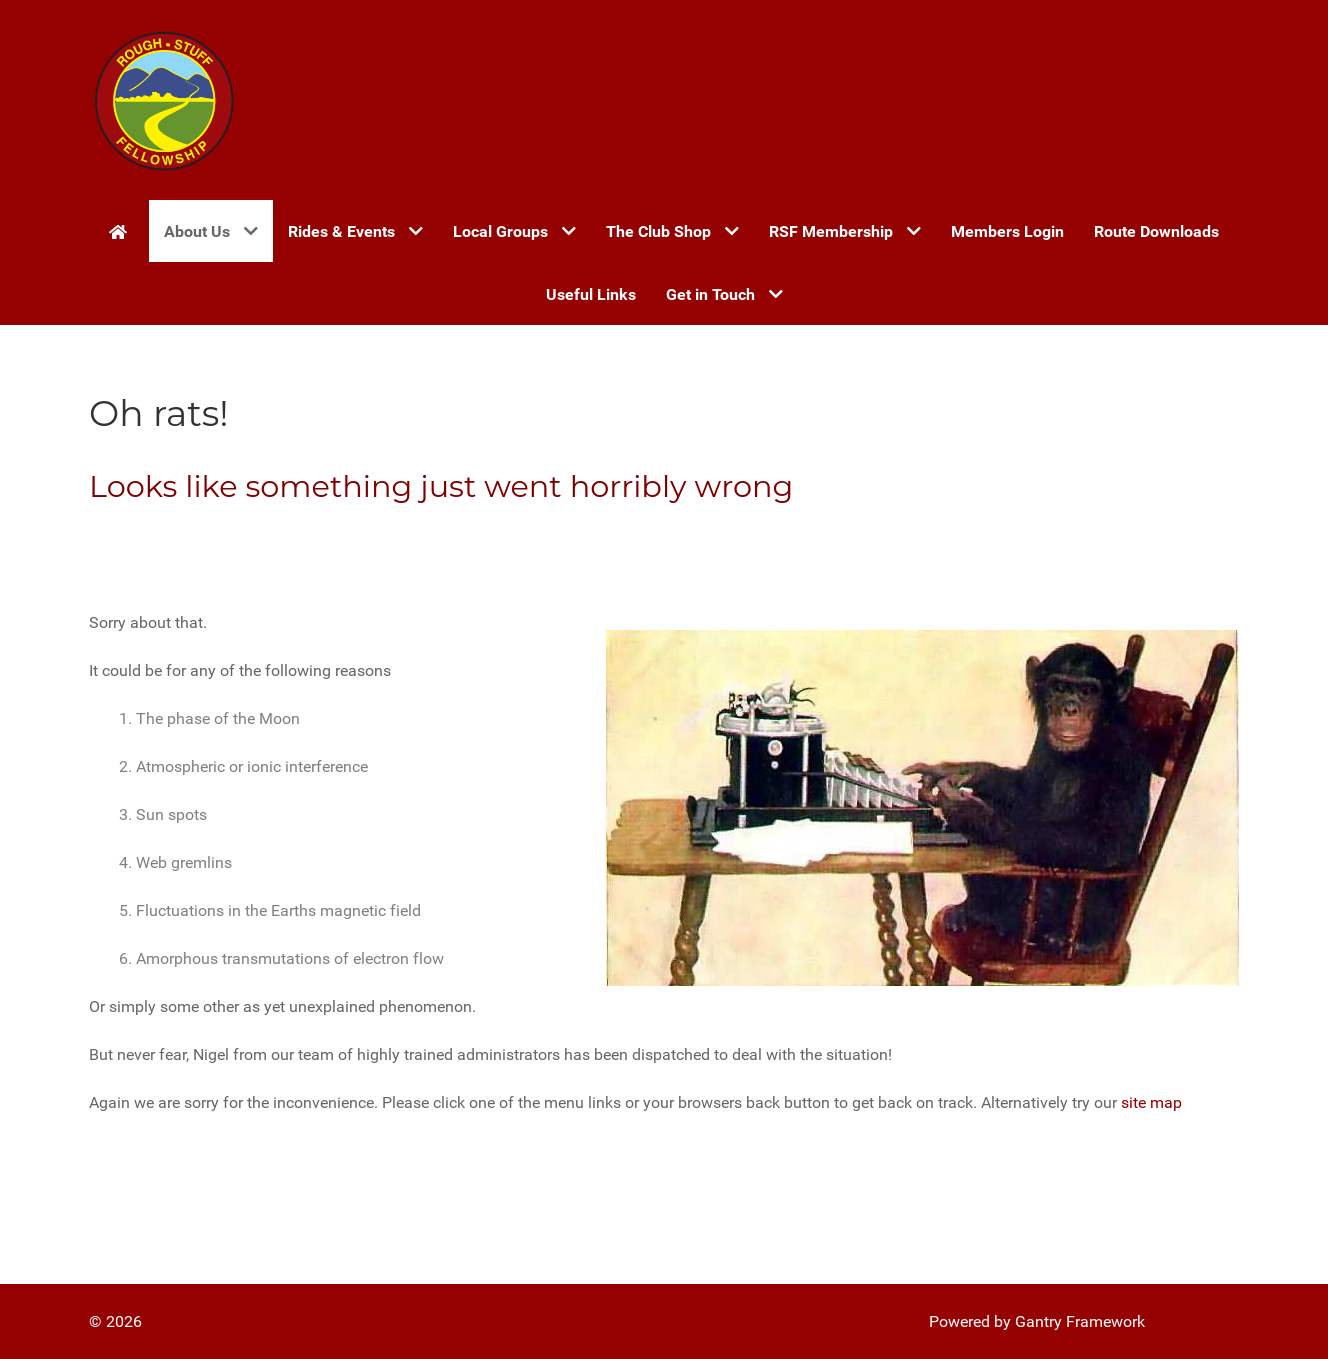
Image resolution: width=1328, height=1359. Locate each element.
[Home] (121, 231)
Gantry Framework (1080, 1321)
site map (1151, 1102)
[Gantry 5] (164, 100)
